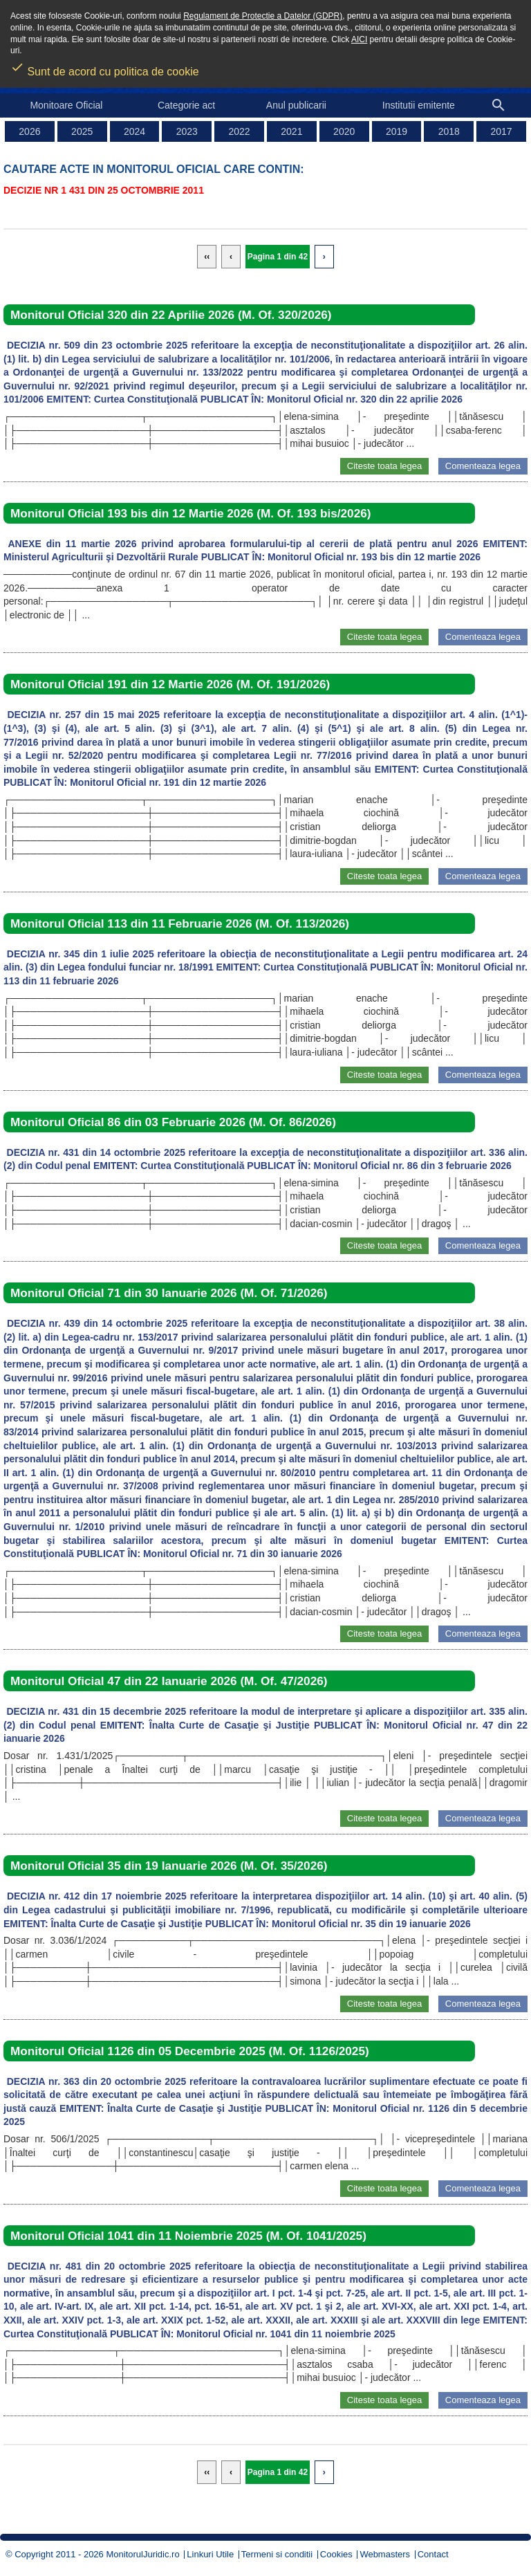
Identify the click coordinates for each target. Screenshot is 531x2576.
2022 (239, 131)
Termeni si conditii (277, 2554)
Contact (433, 2554)
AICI (359, 39)
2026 (29, 131)
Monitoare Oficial (66, 105)
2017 (501, 131)
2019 (396, 131)
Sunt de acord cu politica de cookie (104, 67)
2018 (449, 131)
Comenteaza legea (483, 466)
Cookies (336, 2554)
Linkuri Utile (210, 2554)
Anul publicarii (296, 105)
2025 (82, 131)
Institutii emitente (418, 105)
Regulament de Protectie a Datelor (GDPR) (262, 16)
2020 (344, 131)
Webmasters (385, 2554)
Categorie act (186, 105)
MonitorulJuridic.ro (142, 2554)
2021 (291, 131)
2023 (187, 131)
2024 (134, 131)
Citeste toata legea (384, 466)
